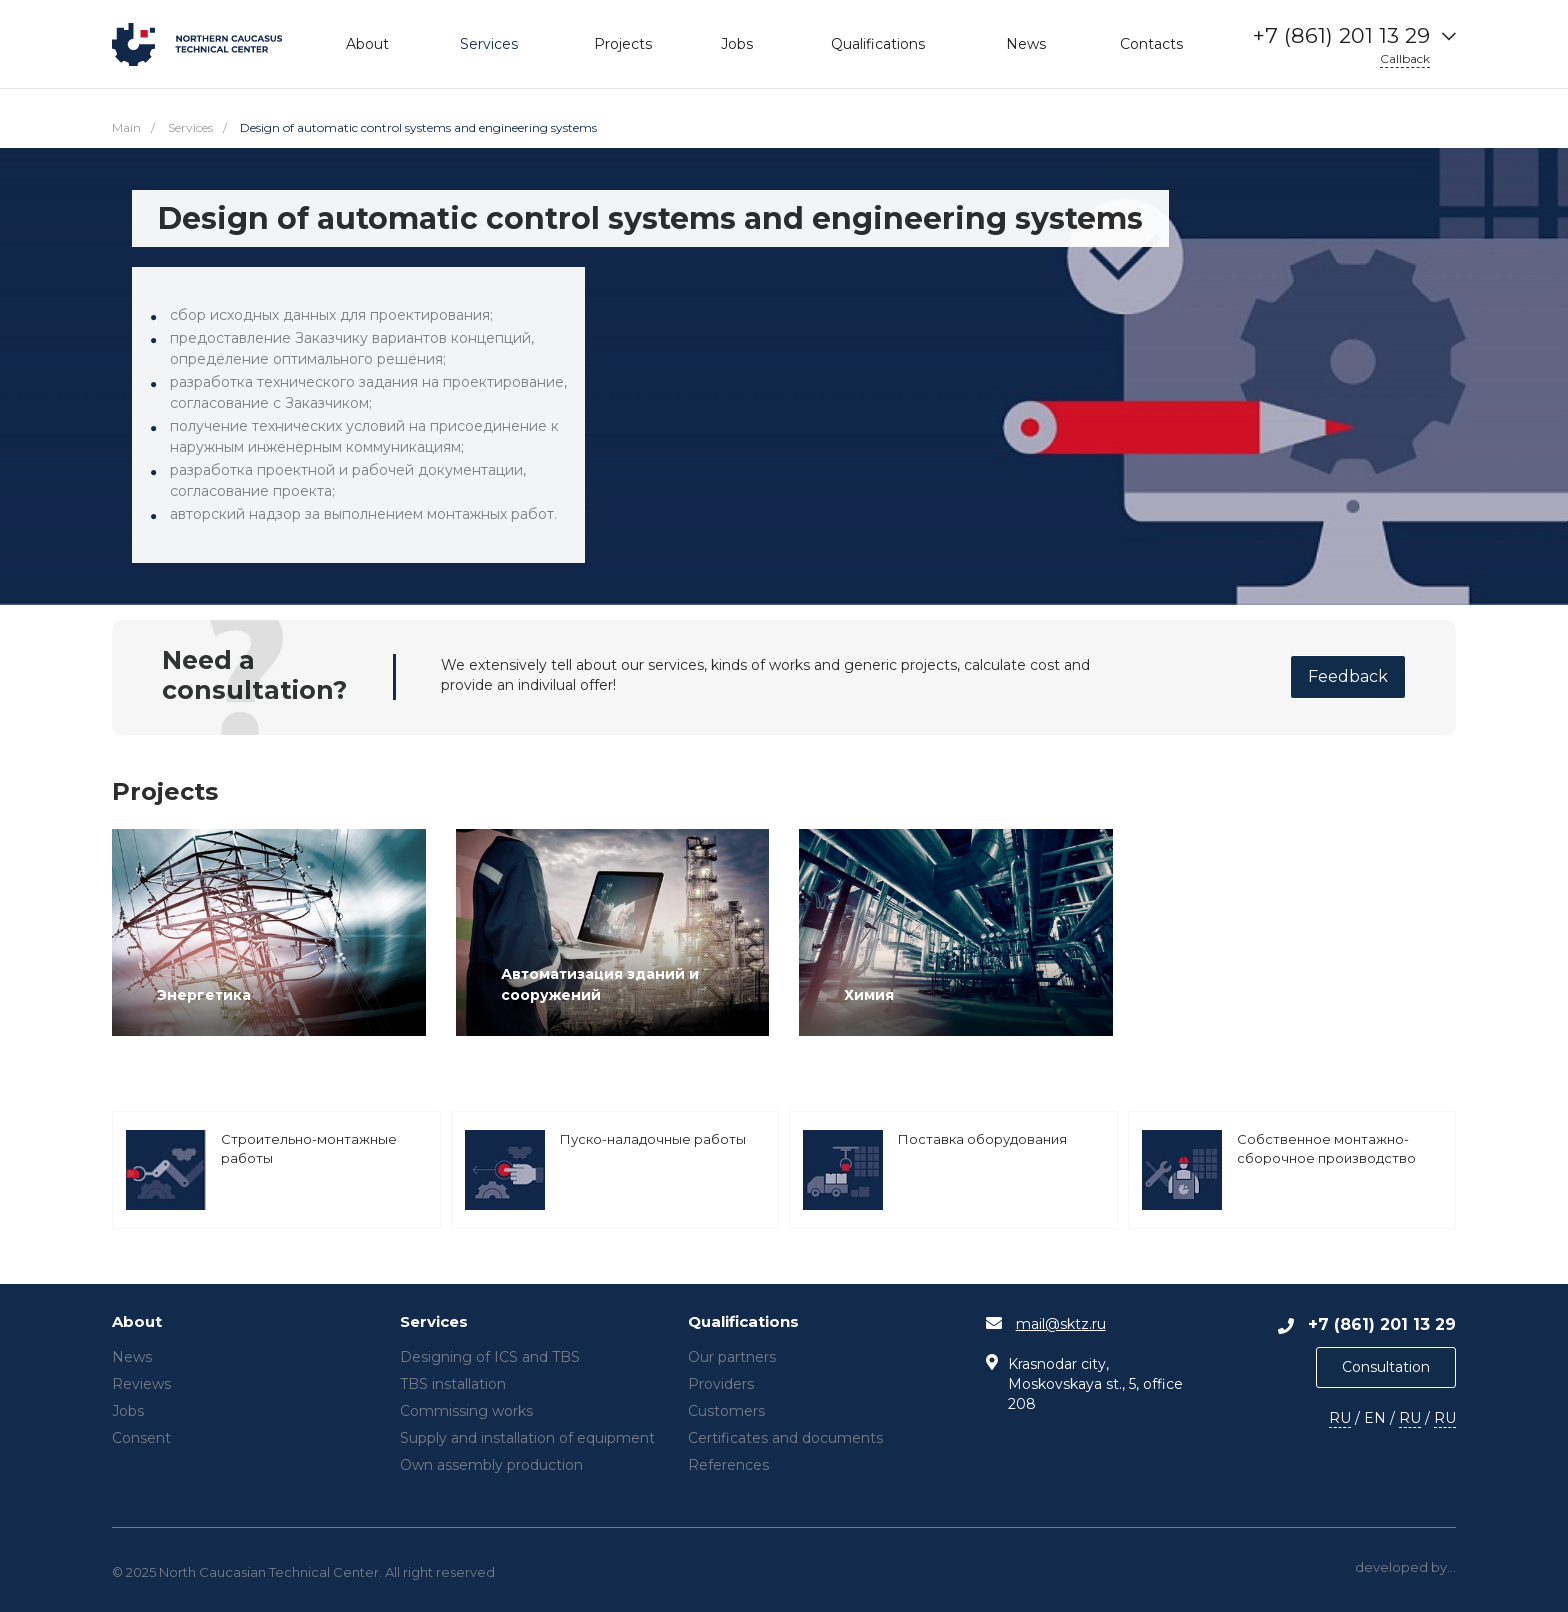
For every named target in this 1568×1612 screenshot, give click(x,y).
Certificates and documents (785, 1438)
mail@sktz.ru (1061, 1324)
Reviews (141, 1384)
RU (1340, 1418)
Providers (721, 1384)
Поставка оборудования (982, 1139)
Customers (726, 1411)
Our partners (732, 1357)
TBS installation (453, 1384)
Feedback (1348, 676)
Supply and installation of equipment (527, 1438)
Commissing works (466, 1411)
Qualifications (743, 1322)
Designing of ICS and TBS (490, 1357)
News (132, 1357)
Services (434, 1322)
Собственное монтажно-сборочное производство (1326, 1148)
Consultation (1386, 1367)
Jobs (128, 1411)
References (728, 1465)
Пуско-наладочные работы (653, 1139)
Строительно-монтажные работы (309, 1148)
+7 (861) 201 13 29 (1341, 35)
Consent (141, 1438)
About (137, 1322)
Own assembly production (491, 1465)
